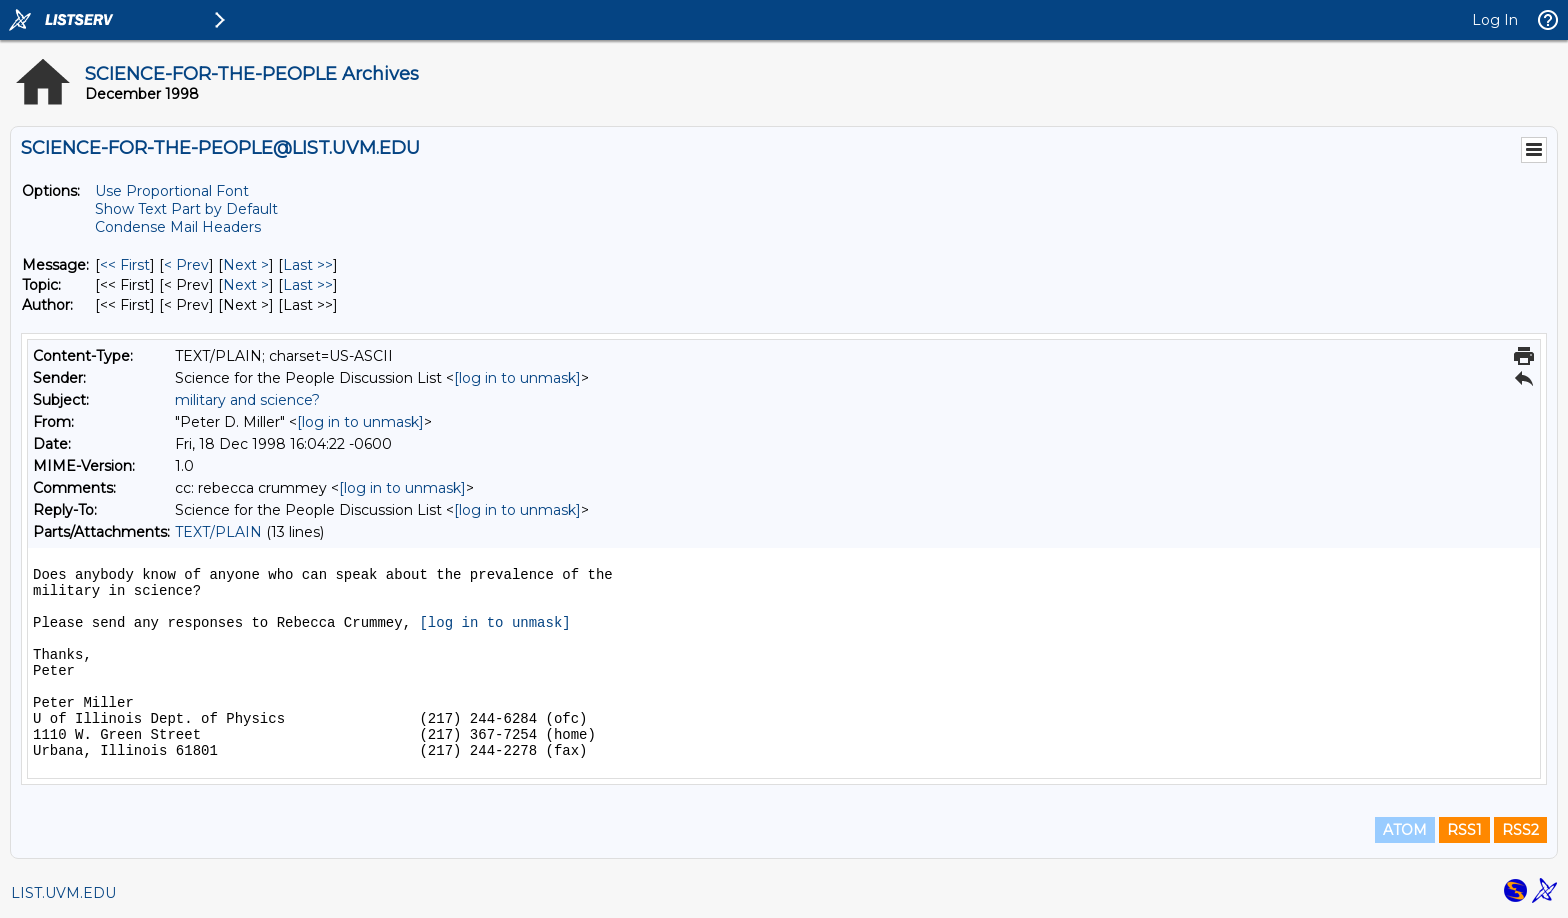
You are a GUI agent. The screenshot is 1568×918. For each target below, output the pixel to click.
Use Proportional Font (172, 191)
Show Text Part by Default (186, 209)
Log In (1495, 20)
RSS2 (1520, 830)
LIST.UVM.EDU (63, 893)
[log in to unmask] (517, 378)
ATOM (1405, 830)
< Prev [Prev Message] (186, 265)
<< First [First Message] (125, 265)
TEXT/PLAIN (218, 532)
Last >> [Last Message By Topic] (308, 285)
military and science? (247, 400)
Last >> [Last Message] (308, 265)
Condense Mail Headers (178, 227)
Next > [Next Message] (246, 265)
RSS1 (1464, 830)
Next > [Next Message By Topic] (246, 285)
